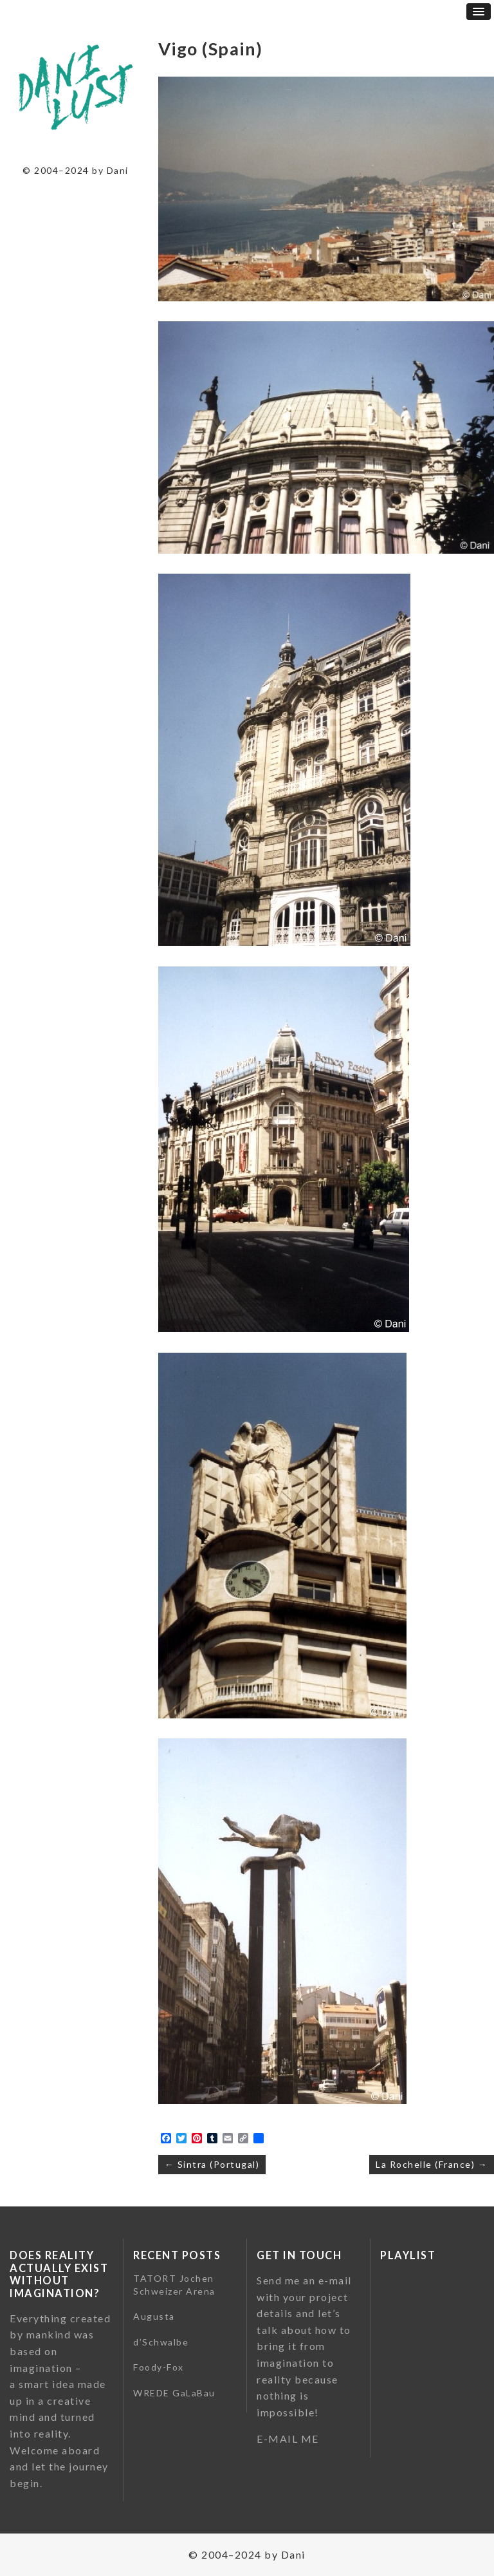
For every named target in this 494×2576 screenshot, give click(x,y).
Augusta (154, 2316)
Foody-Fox (158, 2367)
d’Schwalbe (160, 2341)
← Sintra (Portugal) (212, 2164)
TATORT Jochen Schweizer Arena (174, 2285)
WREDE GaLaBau (174, 2392)
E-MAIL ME (288, 2438)
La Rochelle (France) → (432, 2164)
